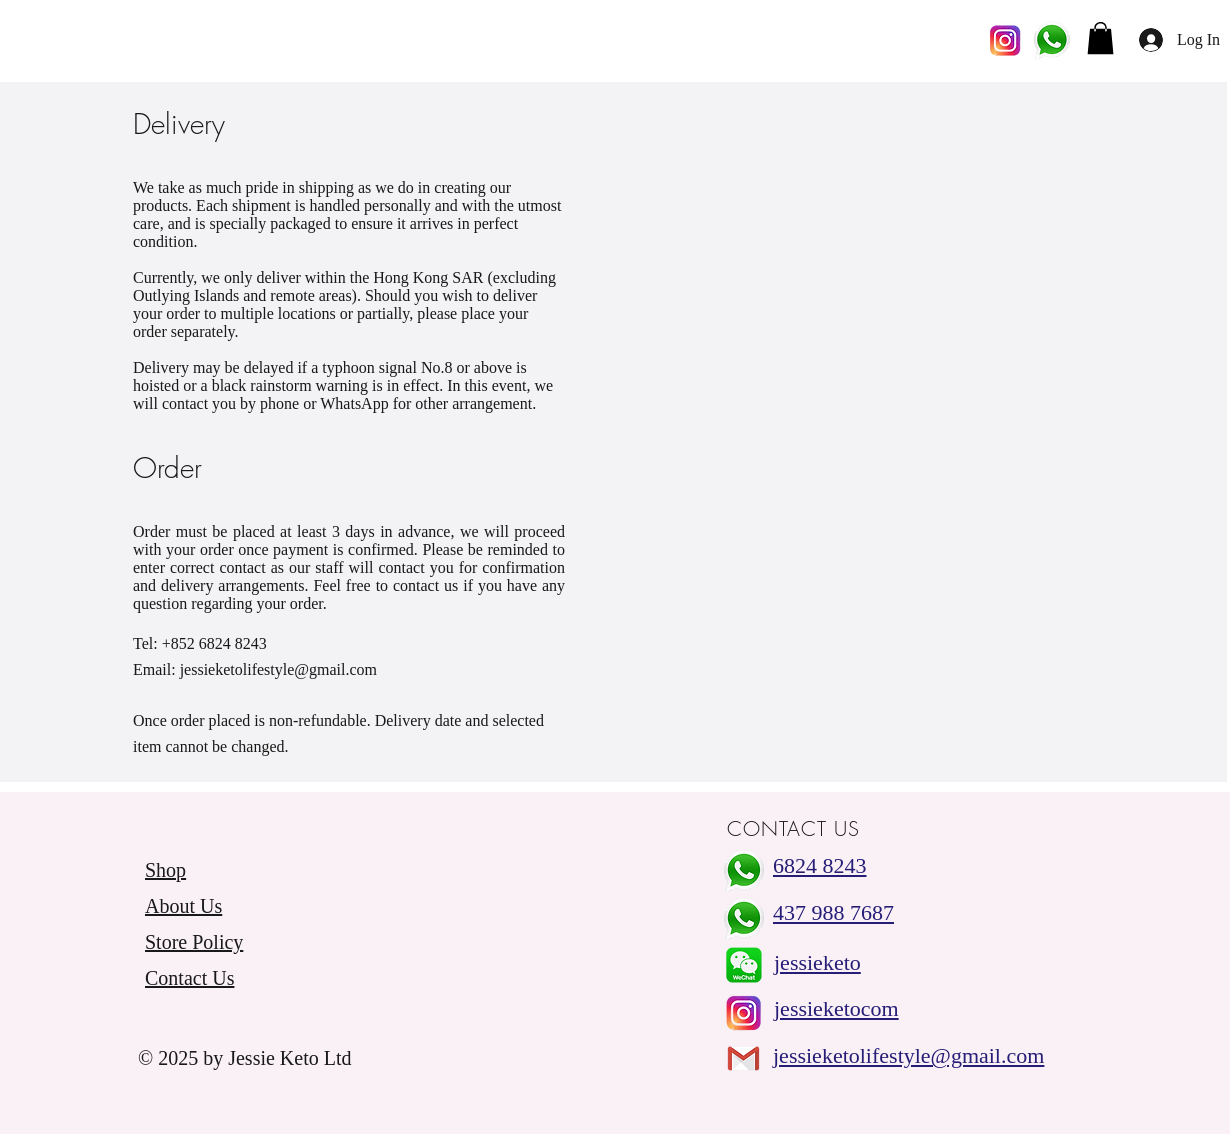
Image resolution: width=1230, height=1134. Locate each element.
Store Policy (194, 942)
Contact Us (189, 978)
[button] (1100, 38)
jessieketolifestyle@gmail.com (278, 669)
